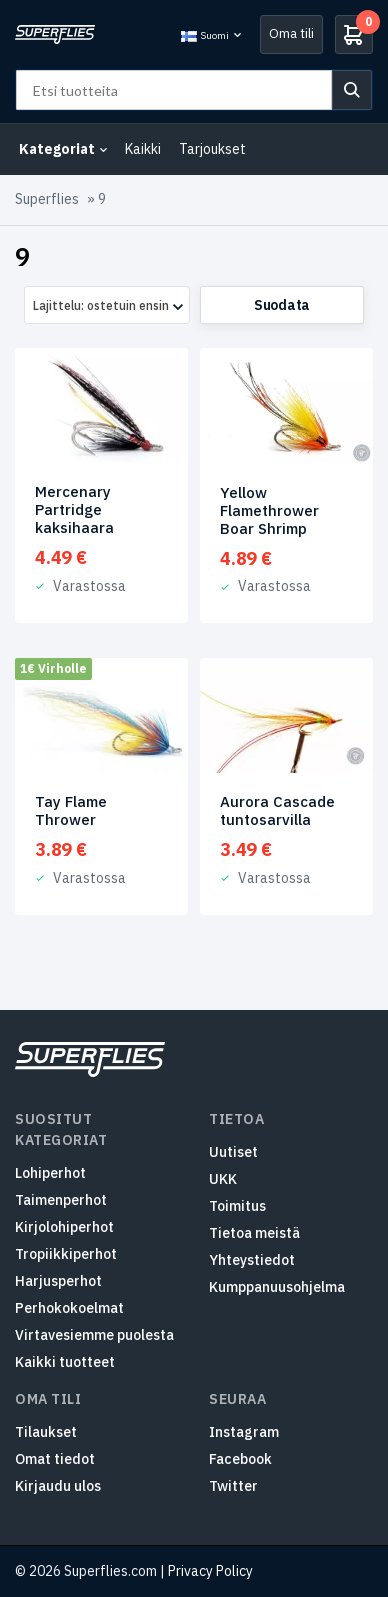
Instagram (244, 1432)
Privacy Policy (210, 1571)
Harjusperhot (58, 1281)
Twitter (233, 1486)
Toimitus (237, 1206)
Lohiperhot (50, 1173)
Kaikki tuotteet (65, 1362)
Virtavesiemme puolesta (94, 1335)
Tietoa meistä (254, 1233)
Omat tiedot (55, 1459)
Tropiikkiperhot (66, 1254)
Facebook (240, 1459)
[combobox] (107, 305)
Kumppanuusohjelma (277, 1287)
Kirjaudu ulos (58, 1486)
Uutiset (233, 1152)
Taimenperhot (61, 1200)
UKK (223, 1179)
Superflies (47, 199)
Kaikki (143, 149)
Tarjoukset (212, 149)
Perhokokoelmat (69, 1308)
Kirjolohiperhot (64, 1227)
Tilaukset (46, 1432)
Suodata (282, 305)
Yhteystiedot (252, 1260)
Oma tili (291, 33)
